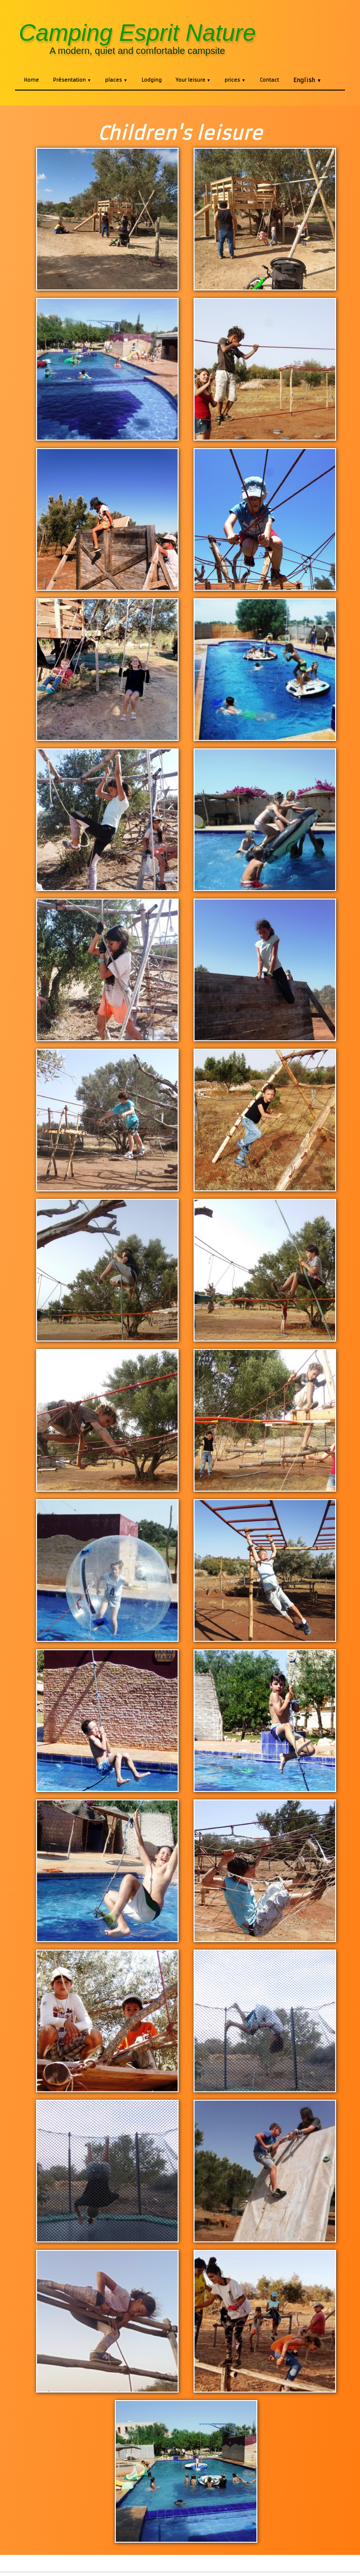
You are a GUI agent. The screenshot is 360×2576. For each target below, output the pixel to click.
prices (235, 80)
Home (31, 80)
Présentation (72, 80)
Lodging (152, 80)
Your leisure (193, 80)
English (307, 80)
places (116, 80)
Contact (269, 80)
